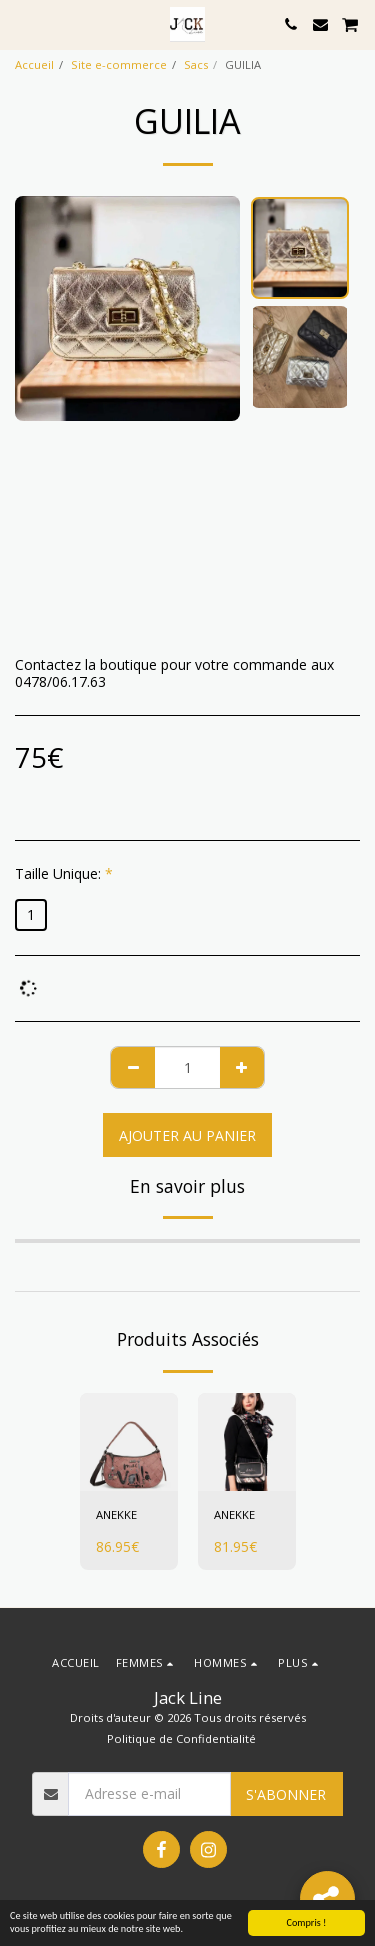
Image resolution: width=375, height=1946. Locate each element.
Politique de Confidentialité (181, 1738)
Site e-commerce (119, 64)
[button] (22, 23)
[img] (129, 1442)
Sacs (196, 64)
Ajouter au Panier (187, 1135)
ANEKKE (116, 1514)
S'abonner (286, 1794)
